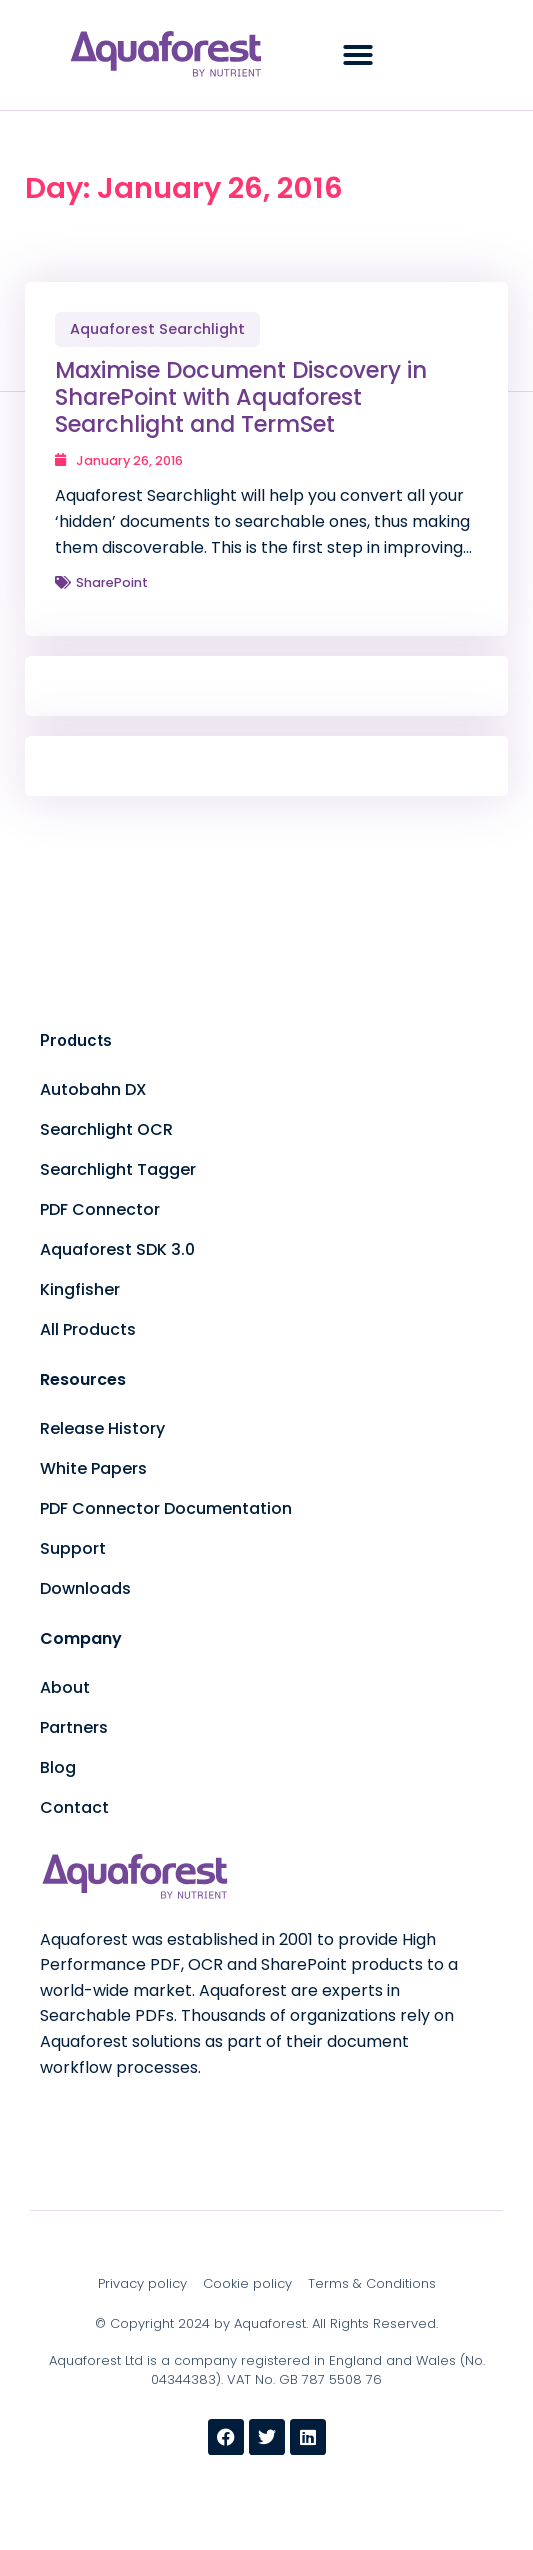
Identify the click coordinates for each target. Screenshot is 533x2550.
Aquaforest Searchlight (157, 329)
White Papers (93, 1468)
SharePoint (112, 582)
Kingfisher (80, 1289)
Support (73, 1548)
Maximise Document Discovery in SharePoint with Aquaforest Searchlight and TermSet (241, 397)
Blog (58, 1767)
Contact (74, 1807)
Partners (74, 1727)
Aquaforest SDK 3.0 (117, 1249)
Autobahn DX (93, 1089)
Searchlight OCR (106, 1129)
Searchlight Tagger (118, 1169)
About (65, 1687)
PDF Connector (100, 1209)
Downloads (85, 1588)
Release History (102, 1428)
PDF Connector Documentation (166, 1508)
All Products (88, 1329)
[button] (358, 55)
